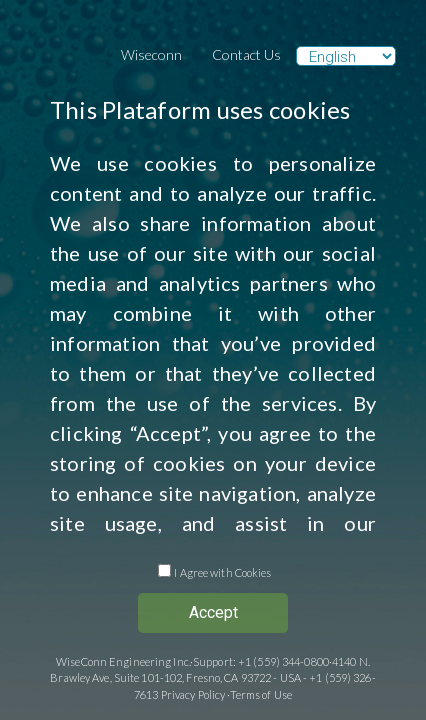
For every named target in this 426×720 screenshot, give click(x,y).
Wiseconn (151, 54)
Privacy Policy (193, 694)
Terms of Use (261, 694)
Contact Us (246, 54)
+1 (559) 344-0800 (283, 661)
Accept (213, 612)
